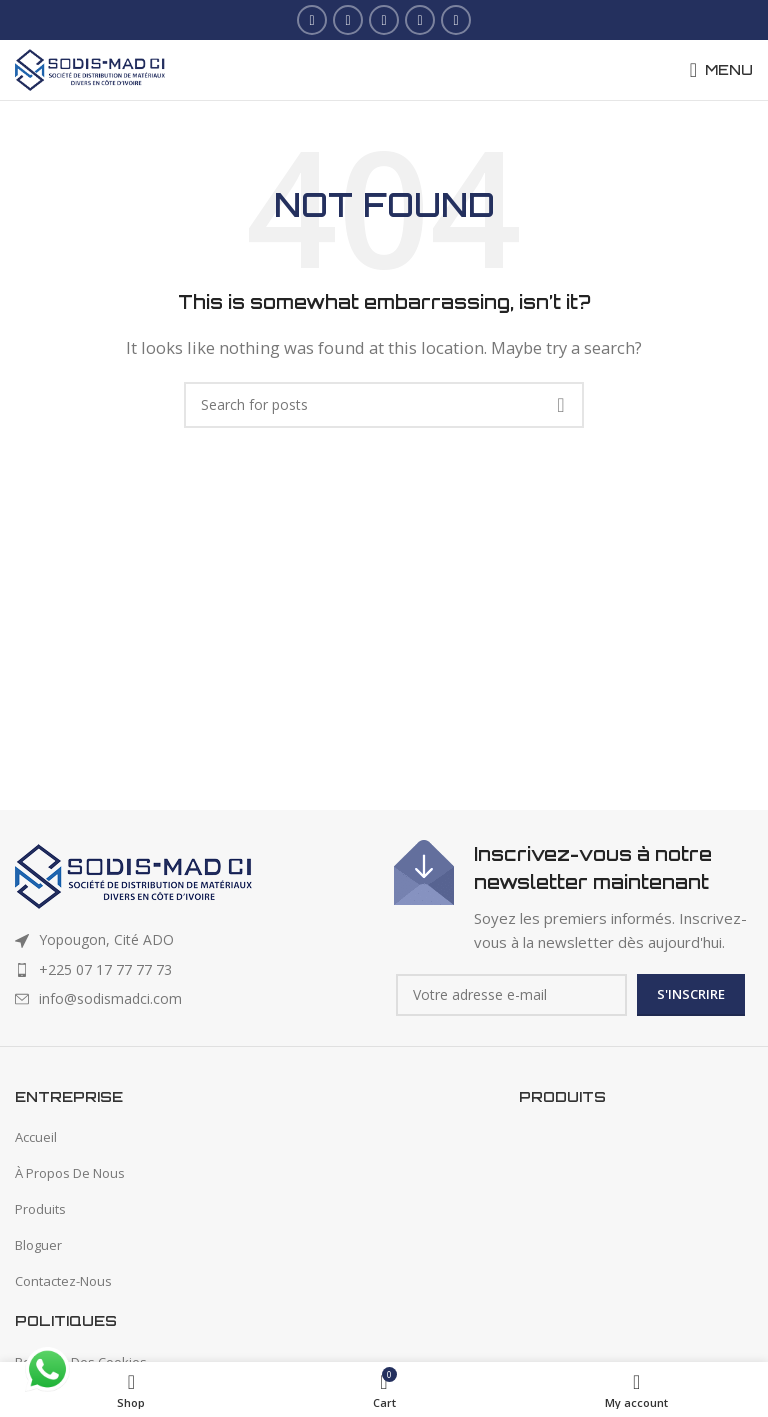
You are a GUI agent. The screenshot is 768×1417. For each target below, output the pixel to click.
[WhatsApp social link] (456, 20)
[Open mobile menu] (721, 70)
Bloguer (38, 1245)
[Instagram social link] (384, 20)
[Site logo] (90, 68)
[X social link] (348, 20)
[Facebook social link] (312, 20)
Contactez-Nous (63, 1281)
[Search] (384, 405)
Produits (40, 1209)
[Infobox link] (573, 897)
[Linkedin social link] (420, 20)
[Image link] (133, 875)
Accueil (36, 1137)
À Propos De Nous (70, 1173)
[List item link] (194, 970)
